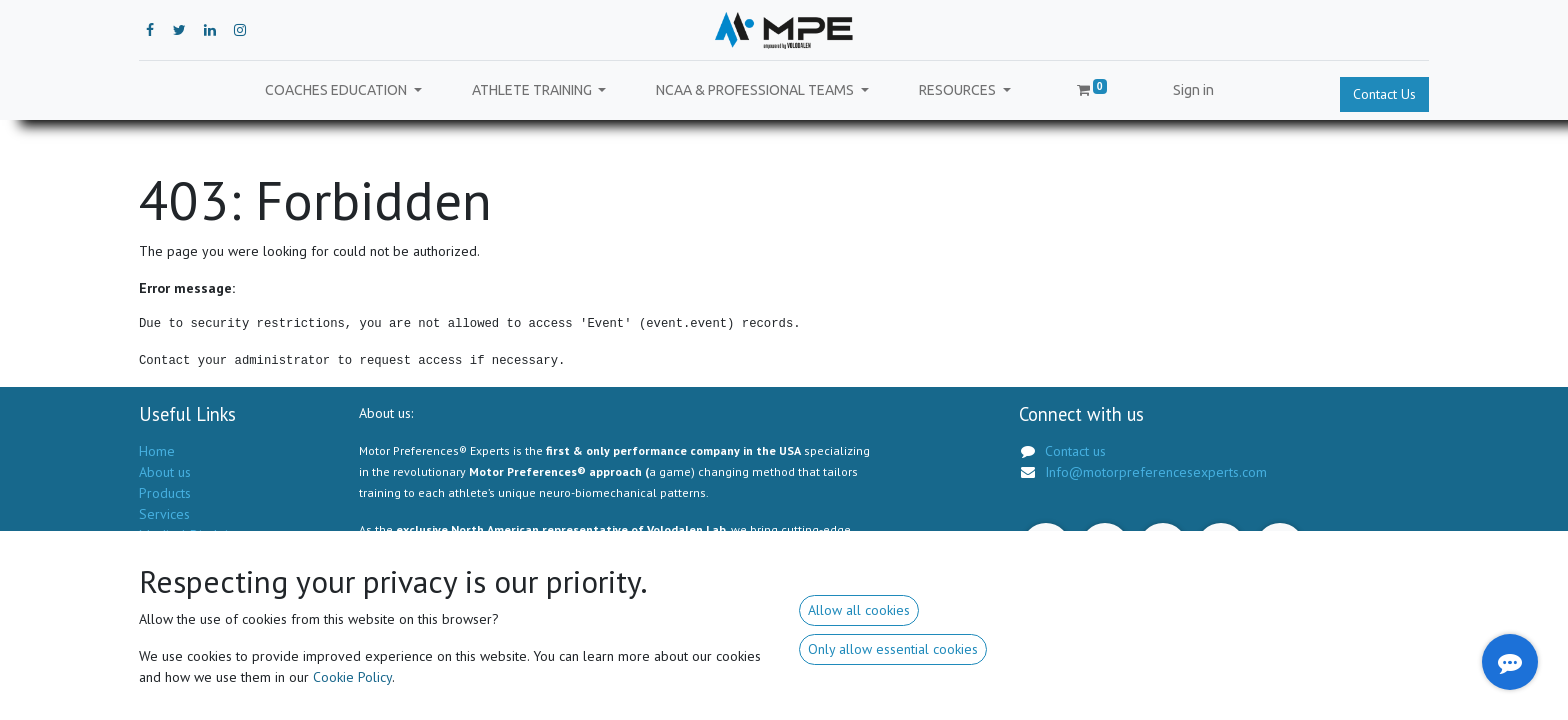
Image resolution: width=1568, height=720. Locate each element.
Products (165, 493)
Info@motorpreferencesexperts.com (1156, 472)
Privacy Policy (179, 556)
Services (164, 514)
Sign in (1193, 90)
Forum (158, 598)
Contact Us (1384, 94)
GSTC (155, 577)
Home (157, 451)
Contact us (169, 619)
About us (165, 472)
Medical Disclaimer (195, 535)
